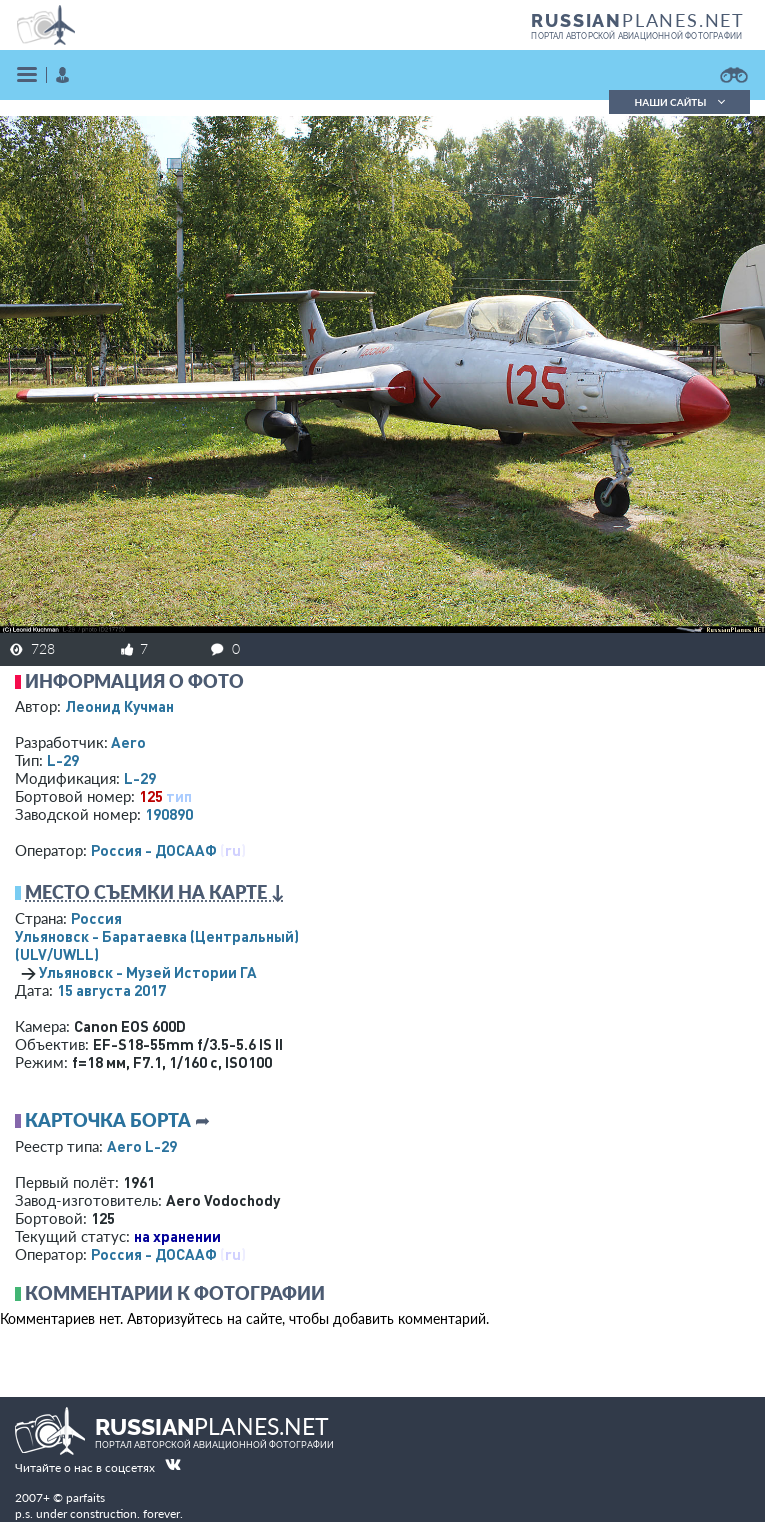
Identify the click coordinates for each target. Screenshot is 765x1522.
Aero (128, 742)
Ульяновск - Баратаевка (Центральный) (157, 945)
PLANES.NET (638, 20)
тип (179, 796)
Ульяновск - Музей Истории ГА (148, 972)
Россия (96, 918)
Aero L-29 (142, 1146)
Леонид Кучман (119, 706)
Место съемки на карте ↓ (155, 892)
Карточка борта (108, 1120)
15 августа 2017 (111, 990)
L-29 (63, 760)
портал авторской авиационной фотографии (636, 36)
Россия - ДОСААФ (154, 850)
